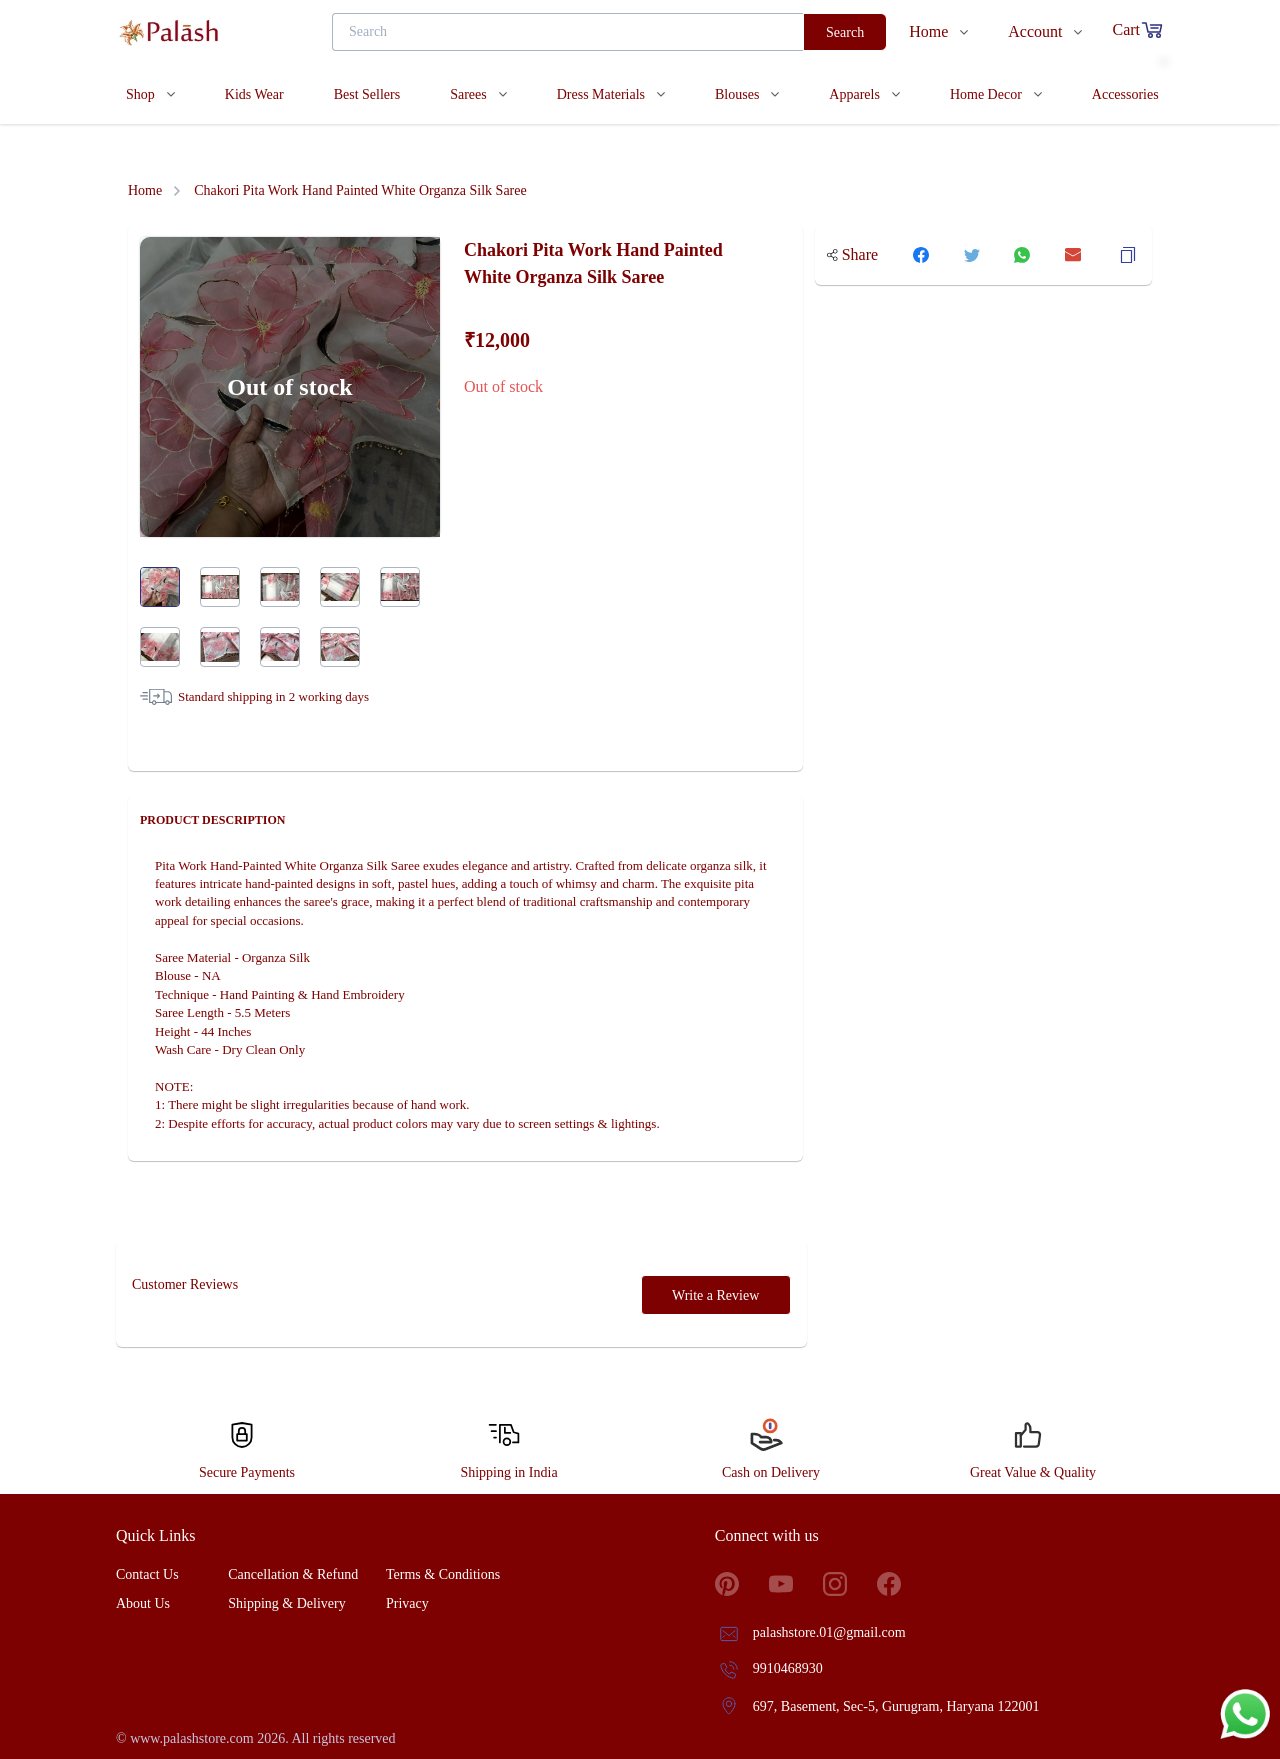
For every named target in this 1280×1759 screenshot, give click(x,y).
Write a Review (715, 1295)
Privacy (407, 1603)
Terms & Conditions (443, 1574)
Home (145, 190)
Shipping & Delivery (286, 1603)
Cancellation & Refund (293, 1574)
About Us (143, 1603)
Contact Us (147, 1574)
